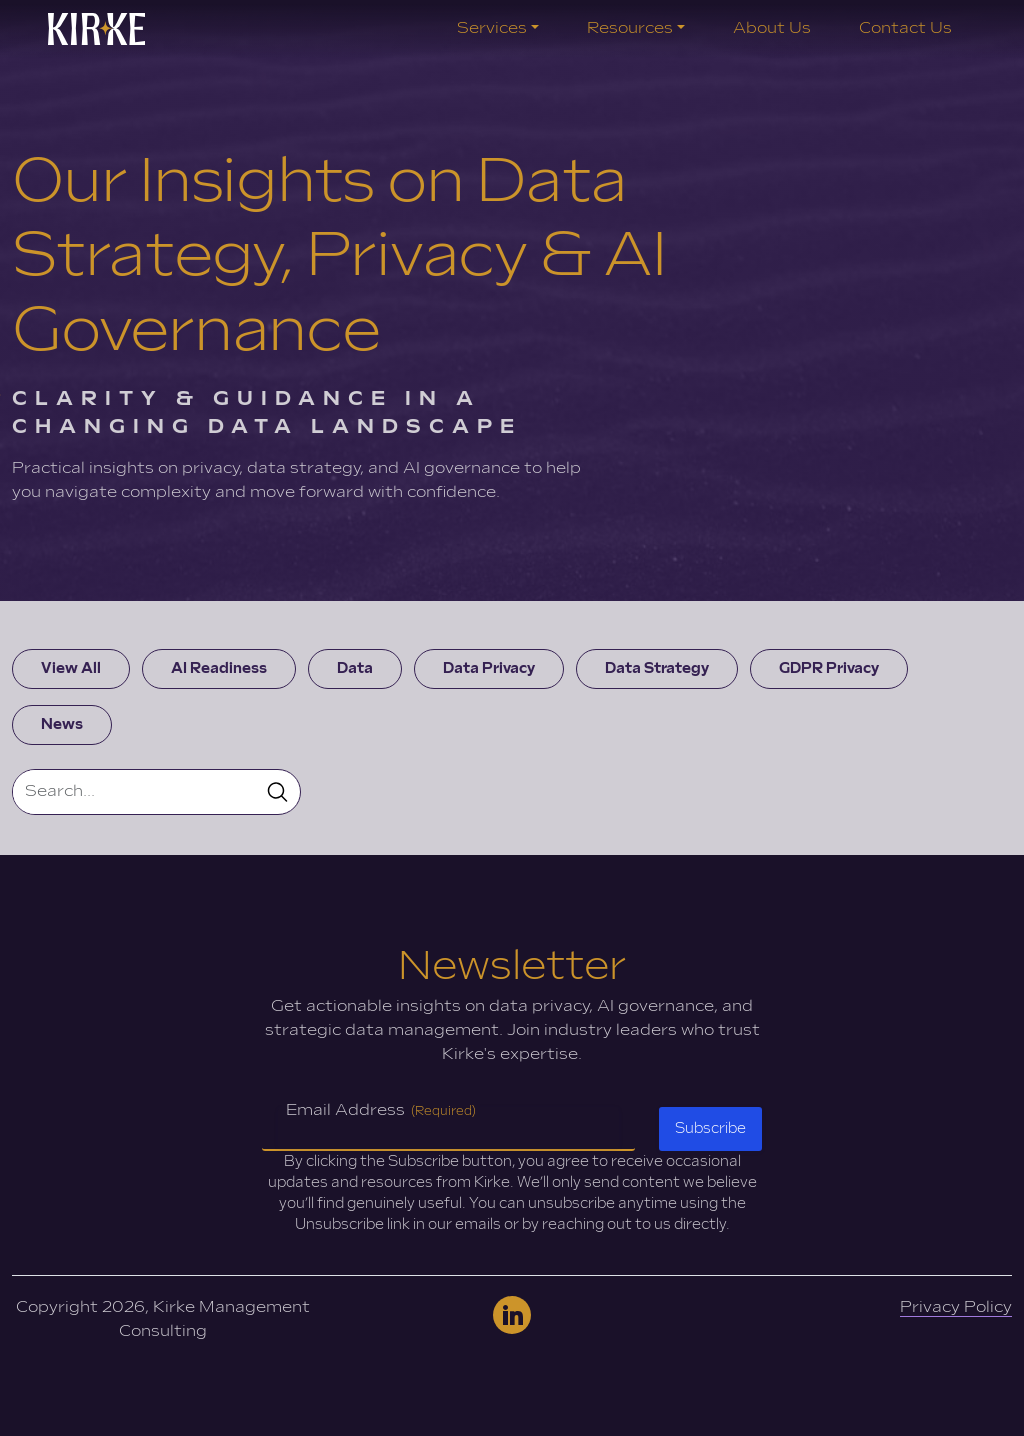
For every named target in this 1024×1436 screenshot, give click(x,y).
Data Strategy (657, 668)
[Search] (134, 792)
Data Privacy (489, 668)
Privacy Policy (956, 1307)
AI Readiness (219, 668)
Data (355, 668)
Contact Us (905, 28)
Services (492, 28)
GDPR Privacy (829, 668)
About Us (772, 28)
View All (71, 668)
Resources (630, 28)
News (62, 724)
